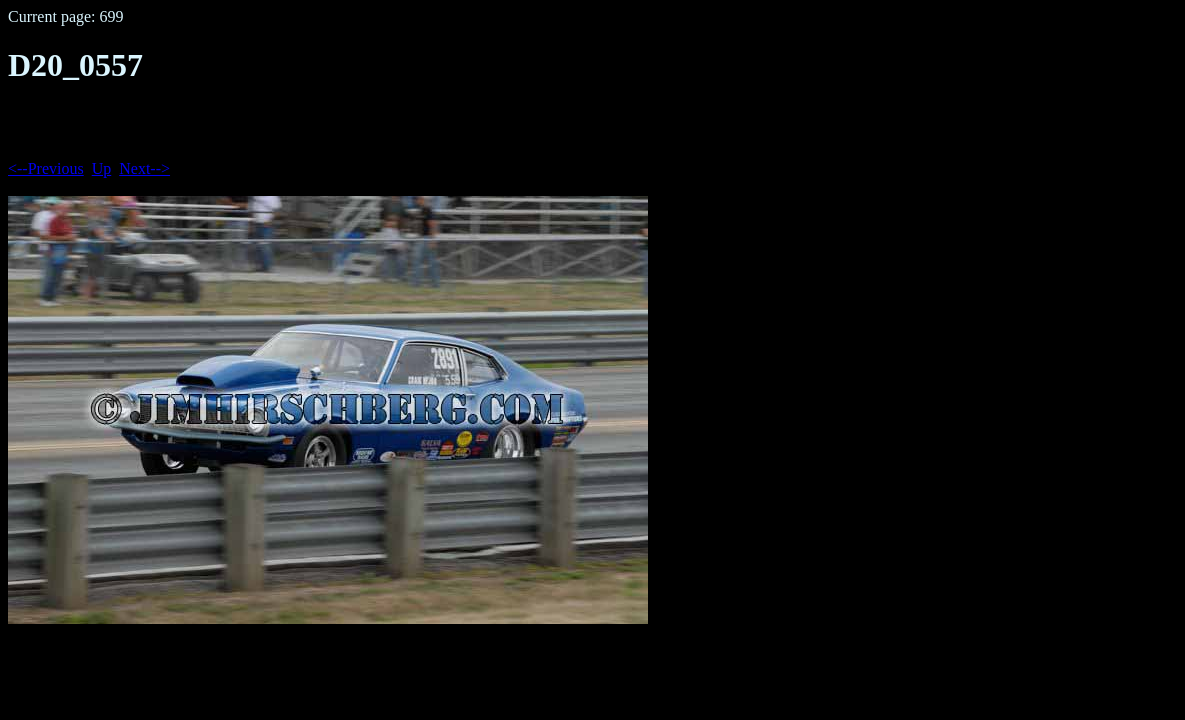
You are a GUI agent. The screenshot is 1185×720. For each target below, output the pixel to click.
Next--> (144, 168)
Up (102, 168)
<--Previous (46, 168)
